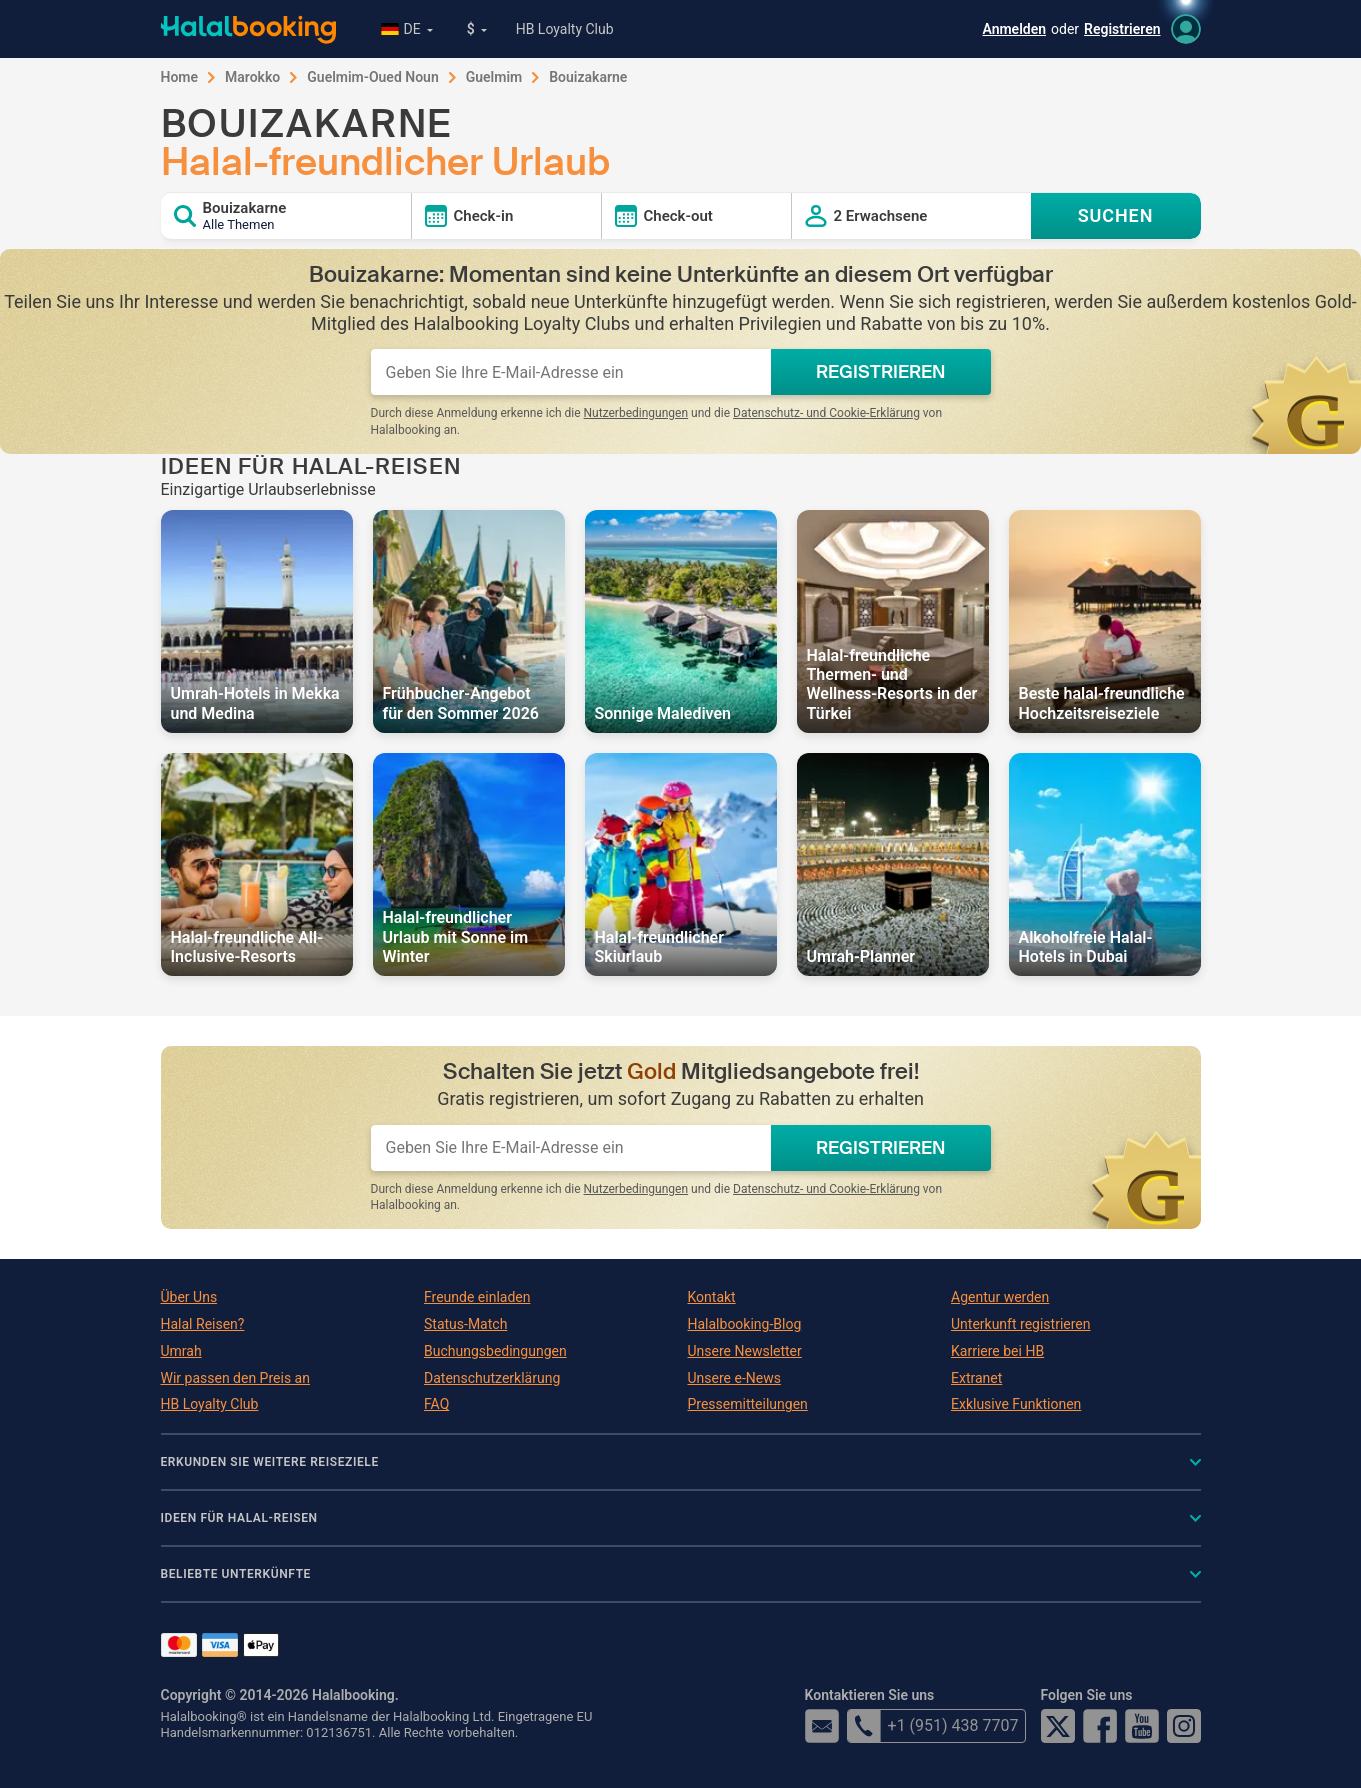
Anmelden (1014, 29)
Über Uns (189, 1297)
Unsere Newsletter (745, 1351)
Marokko (252, 77)
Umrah (181, 1351)
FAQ (436, 1404)
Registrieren (1122, 29)
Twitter (1058, 1726)
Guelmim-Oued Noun (372, 77)
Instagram (1184, 1726)
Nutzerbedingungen (636, 413)
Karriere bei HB (997, 1351)
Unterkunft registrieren (1020, 1324)
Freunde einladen (477, 1297)
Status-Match (465, 1324)
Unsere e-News (734, 1378)
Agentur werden (1000, 1297)
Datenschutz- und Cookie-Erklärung (826, 413)
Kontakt (712, 1297)
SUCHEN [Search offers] (1116, 215)
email (822, 1726)
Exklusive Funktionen (1016, 1404)
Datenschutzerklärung (492, 1378)
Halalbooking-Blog (745, 1324)
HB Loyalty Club (565, 29)
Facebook (1100, 1726)
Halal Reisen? (203, 1324)
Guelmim (494, 77)
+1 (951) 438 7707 (933, 1726)
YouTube (1142, 1726)
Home (180, 77)
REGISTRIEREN (880, 372)
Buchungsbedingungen (495, 1351)
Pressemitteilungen (748, 1404)
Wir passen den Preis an (235, 1378)
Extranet (976, 1378)
